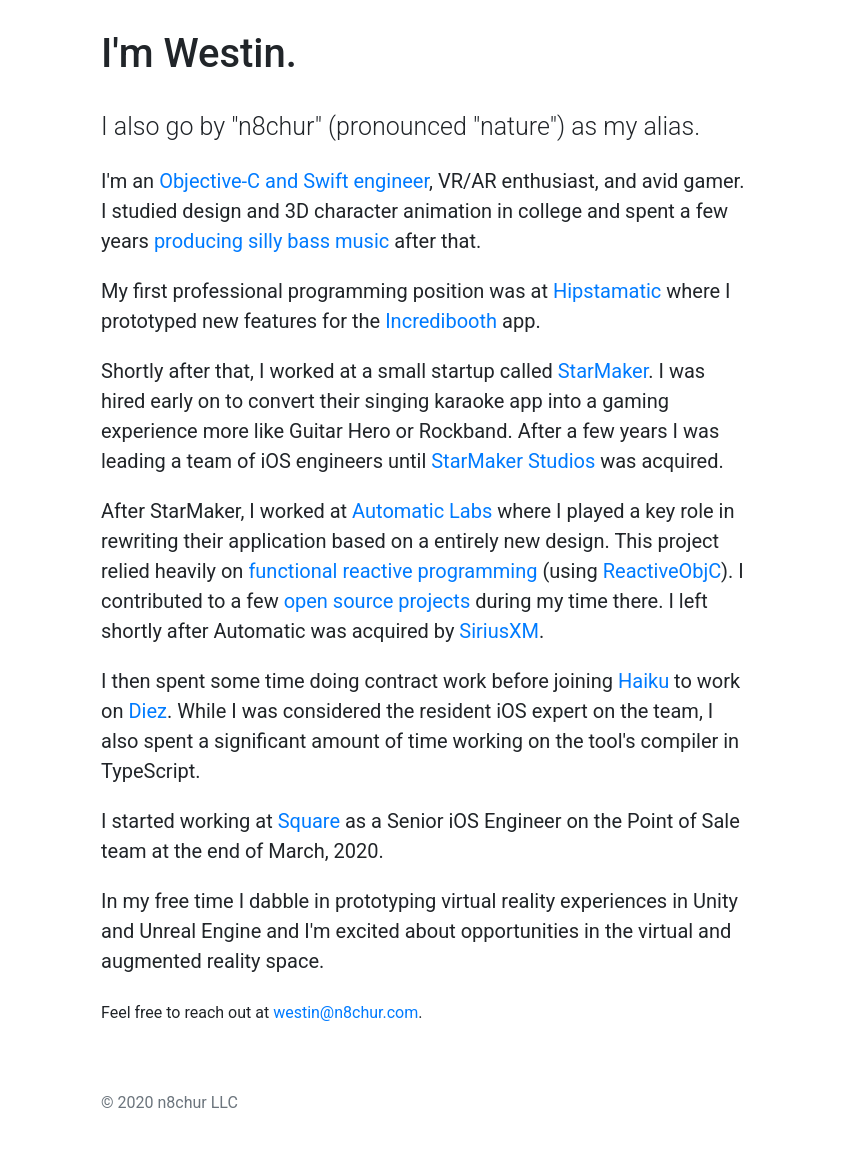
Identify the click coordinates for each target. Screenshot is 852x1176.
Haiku (643, 681)
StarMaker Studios (513, 461)
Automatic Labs (422, 511)
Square (309, 821)
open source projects (377, 601)
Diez (147, 711)
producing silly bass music (271, 241)
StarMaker (603, 371)
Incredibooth (441, 321)
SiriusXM (499, 631)
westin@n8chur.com (345, 1012)
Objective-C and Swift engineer (294, 181)
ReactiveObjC (662, 571)
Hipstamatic (607, 291)
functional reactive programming (392, 571)
